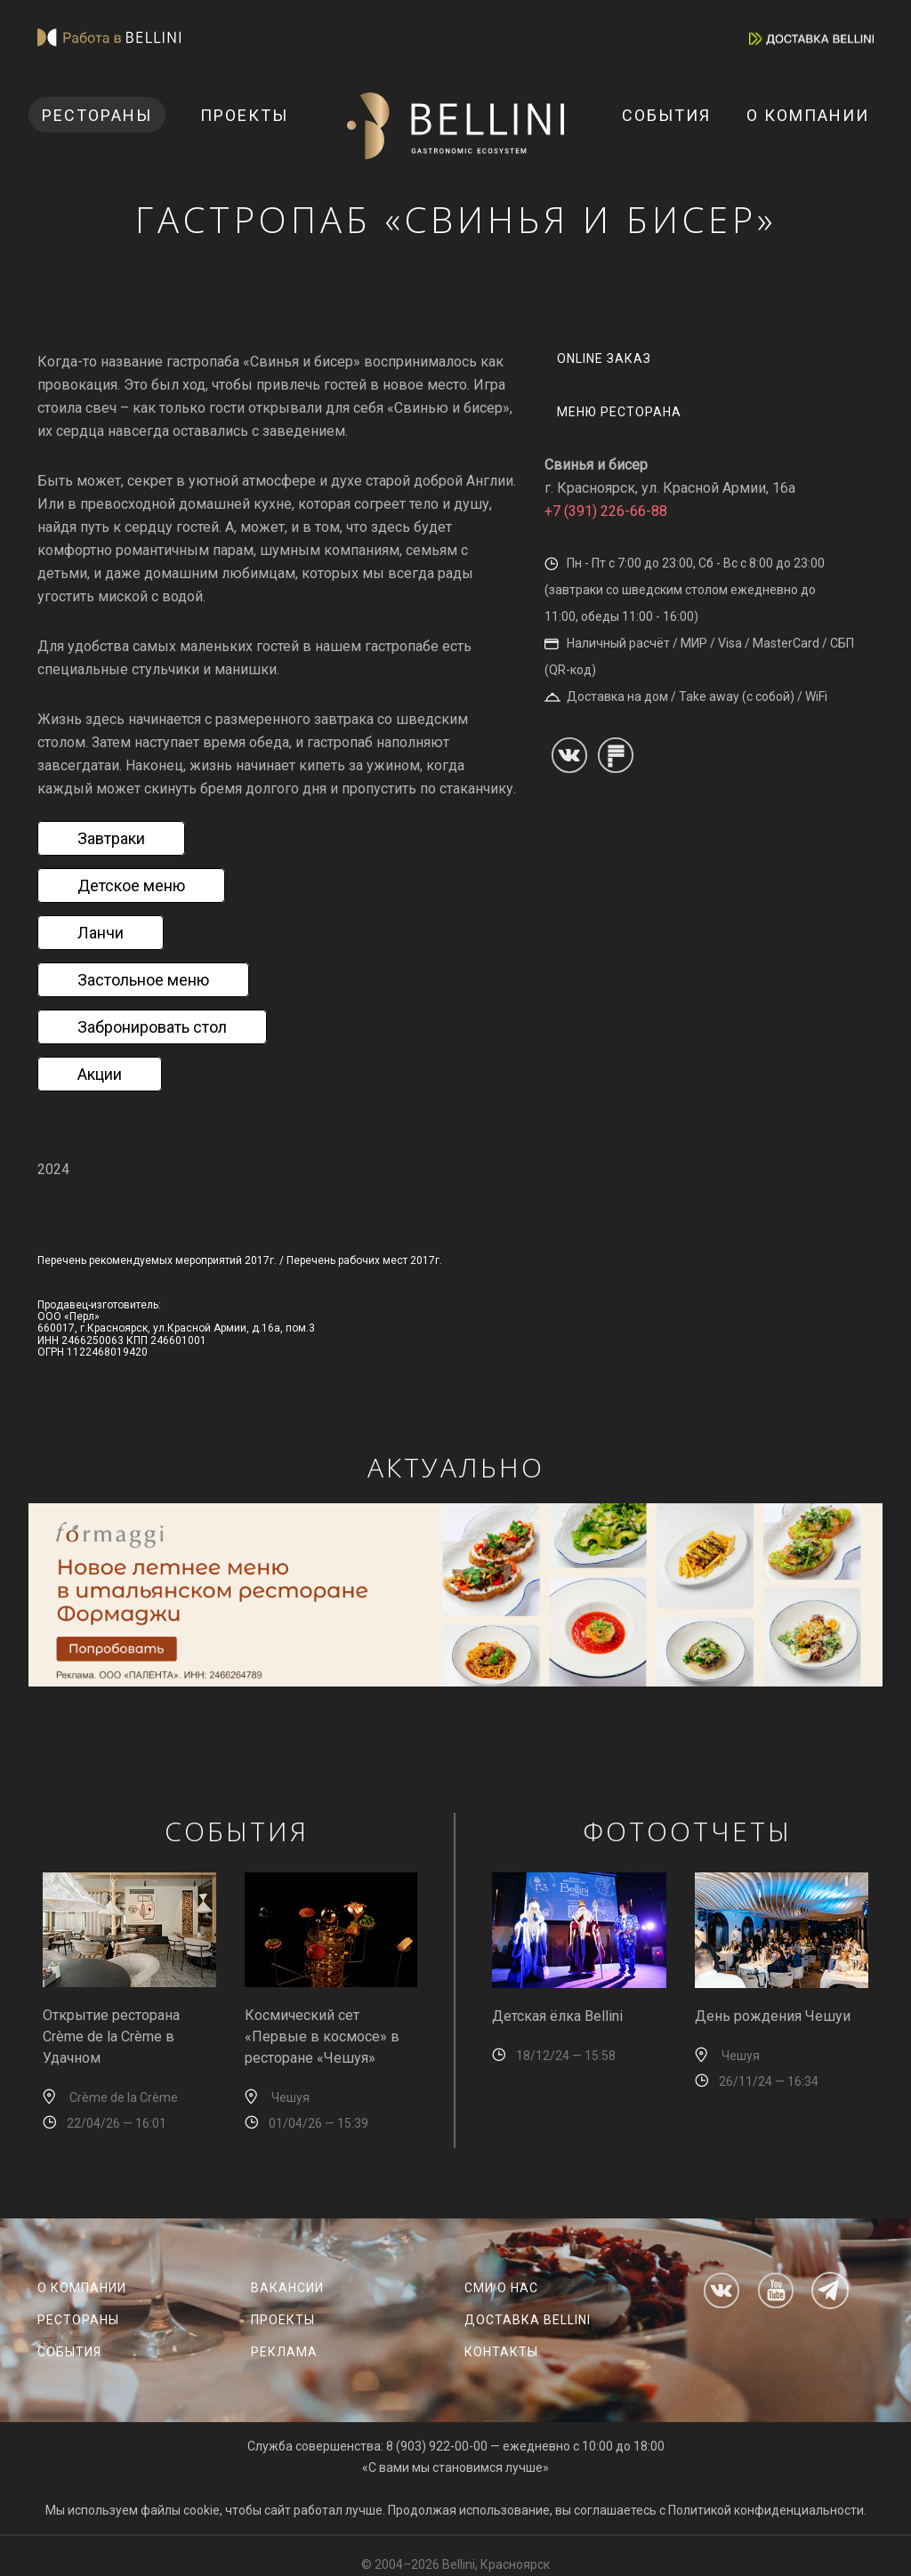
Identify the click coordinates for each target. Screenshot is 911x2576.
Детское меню (131, 885)
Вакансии (287, 2288)
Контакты (501, 2352)
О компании (807, 115)
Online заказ (604, 358)
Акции (99, 1074)
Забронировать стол (152, 1027)
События (666, 115)
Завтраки (111, 838)
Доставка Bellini (527, 2320)
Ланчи (100, 932)
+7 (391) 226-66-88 (605, 511)
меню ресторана (619, 412)
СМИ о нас (501, 2288)
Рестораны (97, 115)
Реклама (284, 2352)
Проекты (244, 115)
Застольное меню (143, 979)
